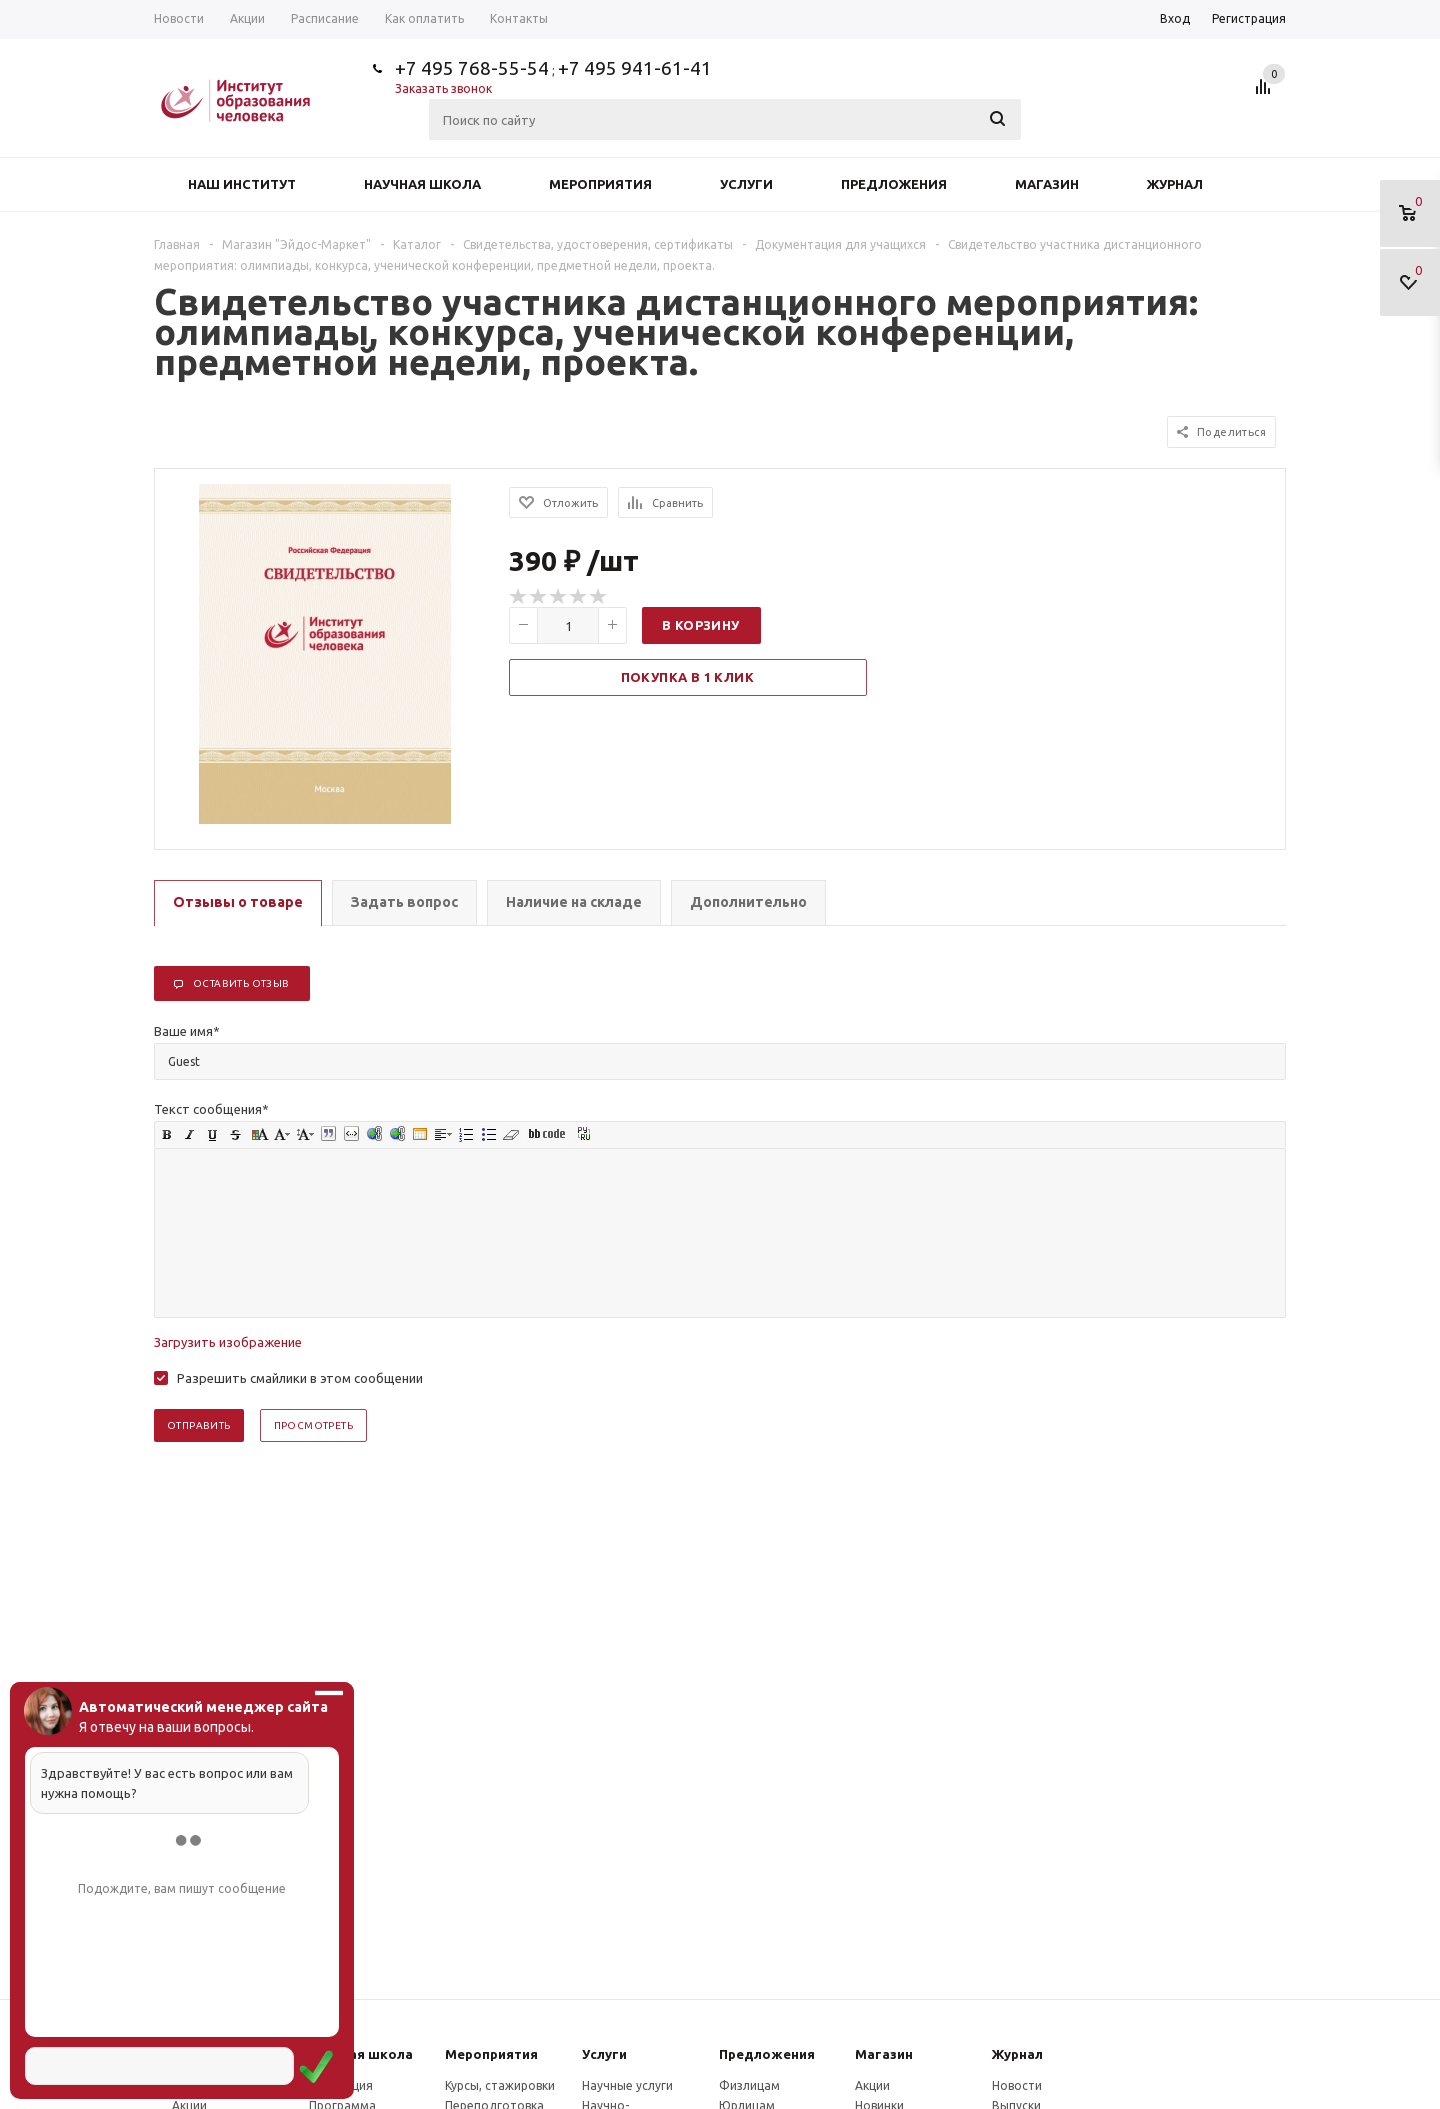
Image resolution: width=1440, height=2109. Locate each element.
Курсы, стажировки (500, 2085)
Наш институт (242, 184)
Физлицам (749, 2085)
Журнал (1175, 184)
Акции (872, 2085)
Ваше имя (187, 1031)
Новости (1017, 2085)
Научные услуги (627, 2085)
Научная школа (422, 184)
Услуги (746, 184)
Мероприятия (600, 184)
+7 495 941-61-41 (635, 68)
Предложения (894, 184)
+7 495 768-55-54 (472, 68)
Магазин (1047, 184)
